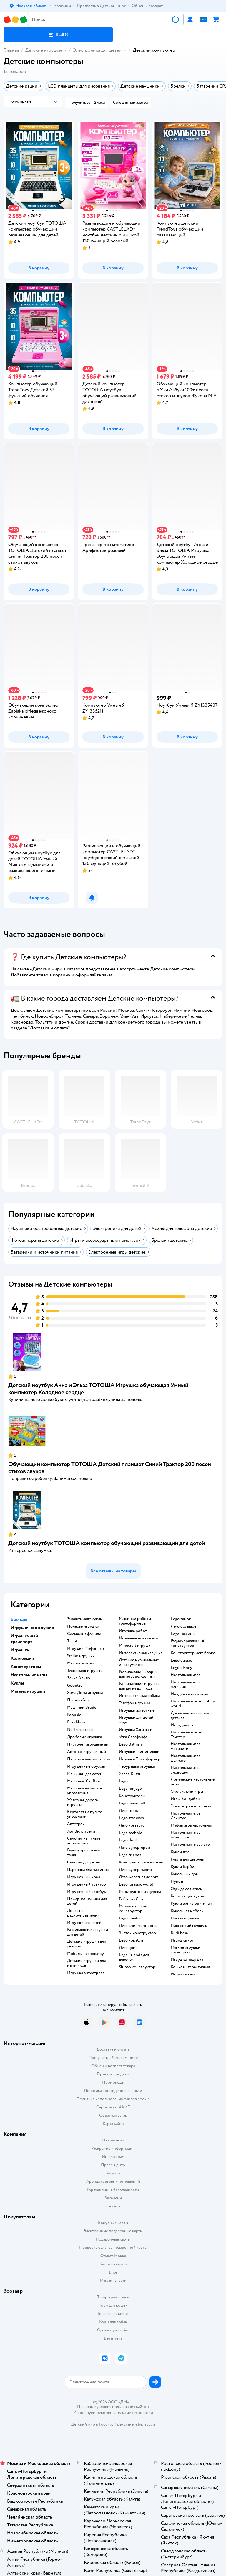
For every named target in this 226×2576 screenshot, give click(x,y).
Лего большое (183, 1626)
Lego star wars (131, 1818)
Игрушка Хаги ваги (135, 1729)
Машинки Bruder (82, 1707)
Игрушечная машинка (138, 1638)
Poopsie (74, 1715)
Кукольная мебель (187, 1911)
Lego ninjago (130, 1788)
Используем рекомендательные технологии (113, 2412)
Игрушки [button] (20, 1650)
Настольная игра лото (190, 1844)
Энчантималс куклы (85, 1619)
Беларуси (146, 2424)
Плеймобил (78, 1700)
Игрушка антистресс (85, 1972)
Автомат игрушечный (86, 1751)
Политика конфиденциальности (113, 2090)
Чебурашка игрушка (137, 1766)
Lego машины (183, 1633)
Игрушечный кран (83, 1877)
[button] (58, 34)
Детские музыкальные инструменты (139, 1662)
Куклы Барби (182, 1866)
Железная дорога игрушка (82, 1802)
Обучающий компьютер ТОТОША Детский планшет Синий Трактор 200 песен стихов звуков (109, 1467)
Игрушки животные (136, 1710)
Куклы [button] (17, 1683)
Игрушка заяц (183, 1974)
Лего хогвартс (131, 1825)
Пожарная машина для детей (87, 1901)
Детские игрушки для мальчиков (86, 1963)
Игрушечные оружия (86, 1766)
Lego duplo (129, 1840)
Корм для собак (113, 2321)
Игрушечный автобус (86, 1891)
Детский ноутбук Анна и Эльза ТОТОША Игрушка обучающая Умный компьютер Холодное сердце (98, 1388)
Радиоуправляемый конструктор (188, 1643)
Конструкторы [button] (26, 1666)
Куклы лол (180, 1852)
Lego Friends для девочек (134, 1957)
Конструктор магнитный (141, 1862)
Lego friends (130, 1855)
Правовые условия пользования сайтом (113, 2406)
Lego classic (181, 1660)
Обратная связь (113, 2115)
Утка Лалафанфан (134, 1737)
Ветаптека (113, 2338)
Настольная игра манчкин (185, 1684)
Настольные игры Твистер (186, 1734)
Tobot (72, 1641)
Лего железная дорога (138, 1877)
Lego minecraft (132, 1803)
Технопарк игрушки (85, 1670)
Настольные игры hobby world (193, 1703)
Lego (123, 1781)
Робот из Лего (131, 1899)
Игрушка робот (133, 1630)
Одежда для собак (113, 2329)
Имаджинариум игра (189, 1694)
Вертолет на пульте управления (84, 1814)
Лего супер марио (135, 1869)
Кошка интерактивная (190, 1967)
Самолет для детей (83, 1862)
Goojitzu (75, 1685)
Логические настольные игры (193, 1782)
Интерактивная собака (139, 1695)
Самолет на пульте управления (83, 1840)
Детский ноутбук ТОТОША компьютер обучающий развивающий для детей (106, 1543)
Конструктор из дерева (140, 1891)
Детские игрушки (43, 50)
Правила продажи (113, 2074)
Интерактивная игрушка (140, 1653)
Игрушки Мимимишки (139, 1751)
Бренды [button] (19, 1619)
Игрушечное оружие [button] (32, 1628)
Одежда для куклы (187, 1888)
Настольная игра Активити (185, 1746)
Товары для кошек (113, 2296)
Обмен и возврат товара (113, 2065)
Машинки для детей (84, 1773)
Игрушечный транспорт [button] (24, 1639)
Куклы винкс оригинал (191, 1903)
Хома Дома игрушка (85, 1692)
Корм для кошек (113, 2305)
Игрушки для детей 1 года (137, 1720)
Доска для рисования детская (190, 1715)
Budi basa (179, 1933)
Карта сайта (113, 2123)
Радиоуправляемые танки (84, 1852)
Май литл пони (80, 1663)
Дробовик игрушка (84, 1737)
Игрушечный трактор (86, 1884)
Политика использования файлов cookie (113, 2098)
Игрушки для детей (84, 1922)
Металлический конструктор (133, 1908)
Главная (11, 50)
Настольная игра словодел (185, 1770)
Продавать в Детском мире (113, 2057)
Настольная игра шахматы (185, 1758)
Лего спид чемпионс (138, 1925)
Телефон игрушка (134, 1703)
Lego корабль (131, 1940)
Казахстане (124, 2424)
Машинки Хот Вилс (84, 1781)
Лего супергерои (134, 1847)
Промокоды (113, 2082)
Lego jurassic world (136, 1884)
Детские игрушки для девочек (86, 1944)
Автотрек (75, 1824)
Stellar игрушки (81, 1656)
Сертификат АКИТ (113, 2107)
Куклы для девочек (187, 1859)
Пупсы (177, 1881)
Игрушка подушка (187, 1959)
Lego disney (181, 1667)
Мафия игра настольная (191, 1825)
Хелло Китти (130, 1773)
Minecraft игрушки (136, 1645)
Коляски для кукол (187, 1896)
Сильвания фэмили (84, 1633)
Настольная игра (185, 1675)
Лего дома (128, 1947)
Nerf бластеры (80, 1729)
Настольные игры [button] (29, 1675)
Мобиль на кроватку (85, 1953)
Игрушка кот (182, 1940)
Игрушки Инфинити (85, 1648)
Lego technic (130, 1832)
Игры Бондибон (185, 1799)
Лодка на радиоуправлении (83, 1913)
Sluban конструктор (137, 1967)
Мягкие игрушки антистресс (185, 1950)
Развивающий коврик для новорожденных (138, 1674)
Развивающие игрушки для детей (87, 1932)
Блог (113, 2272)
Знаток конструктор (137, 1933)
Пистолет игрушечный (87, 1744)
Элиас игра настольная (191, 1806)
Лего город (129, 1810)
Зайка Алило (78, 1678)
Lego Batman (130, 1744)
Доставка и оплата (113, 2049)
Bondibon (76, 1722)
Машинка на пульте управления (84, 1790)
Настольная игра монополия (185, 1835)
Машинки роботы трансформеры (135, 1621)
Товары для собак (113, 2313)
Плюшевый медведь (189, 1925)
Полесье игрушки (83, 1626)
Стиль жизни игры (187, 1791)
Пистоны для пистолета (88, 1759)
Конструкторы (132, 1796)
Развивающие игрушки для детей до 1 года (139, 1686)
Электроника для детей (97, 50)
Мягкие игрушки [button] (28, 1691)
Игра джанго (182, 1725)
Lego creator (130, 1918)
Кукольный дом (185, 1874)
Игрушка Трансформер (139, 1759)
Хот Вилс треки (81, 1831)
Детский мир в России (91, 2424)
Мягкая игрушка (185, 1918)
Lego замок (181, 1619)
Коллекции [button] (22, 1658)
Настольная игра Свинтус (185, 1815)
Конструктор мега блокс (193, 1653)
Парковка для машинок (88, 1869)
